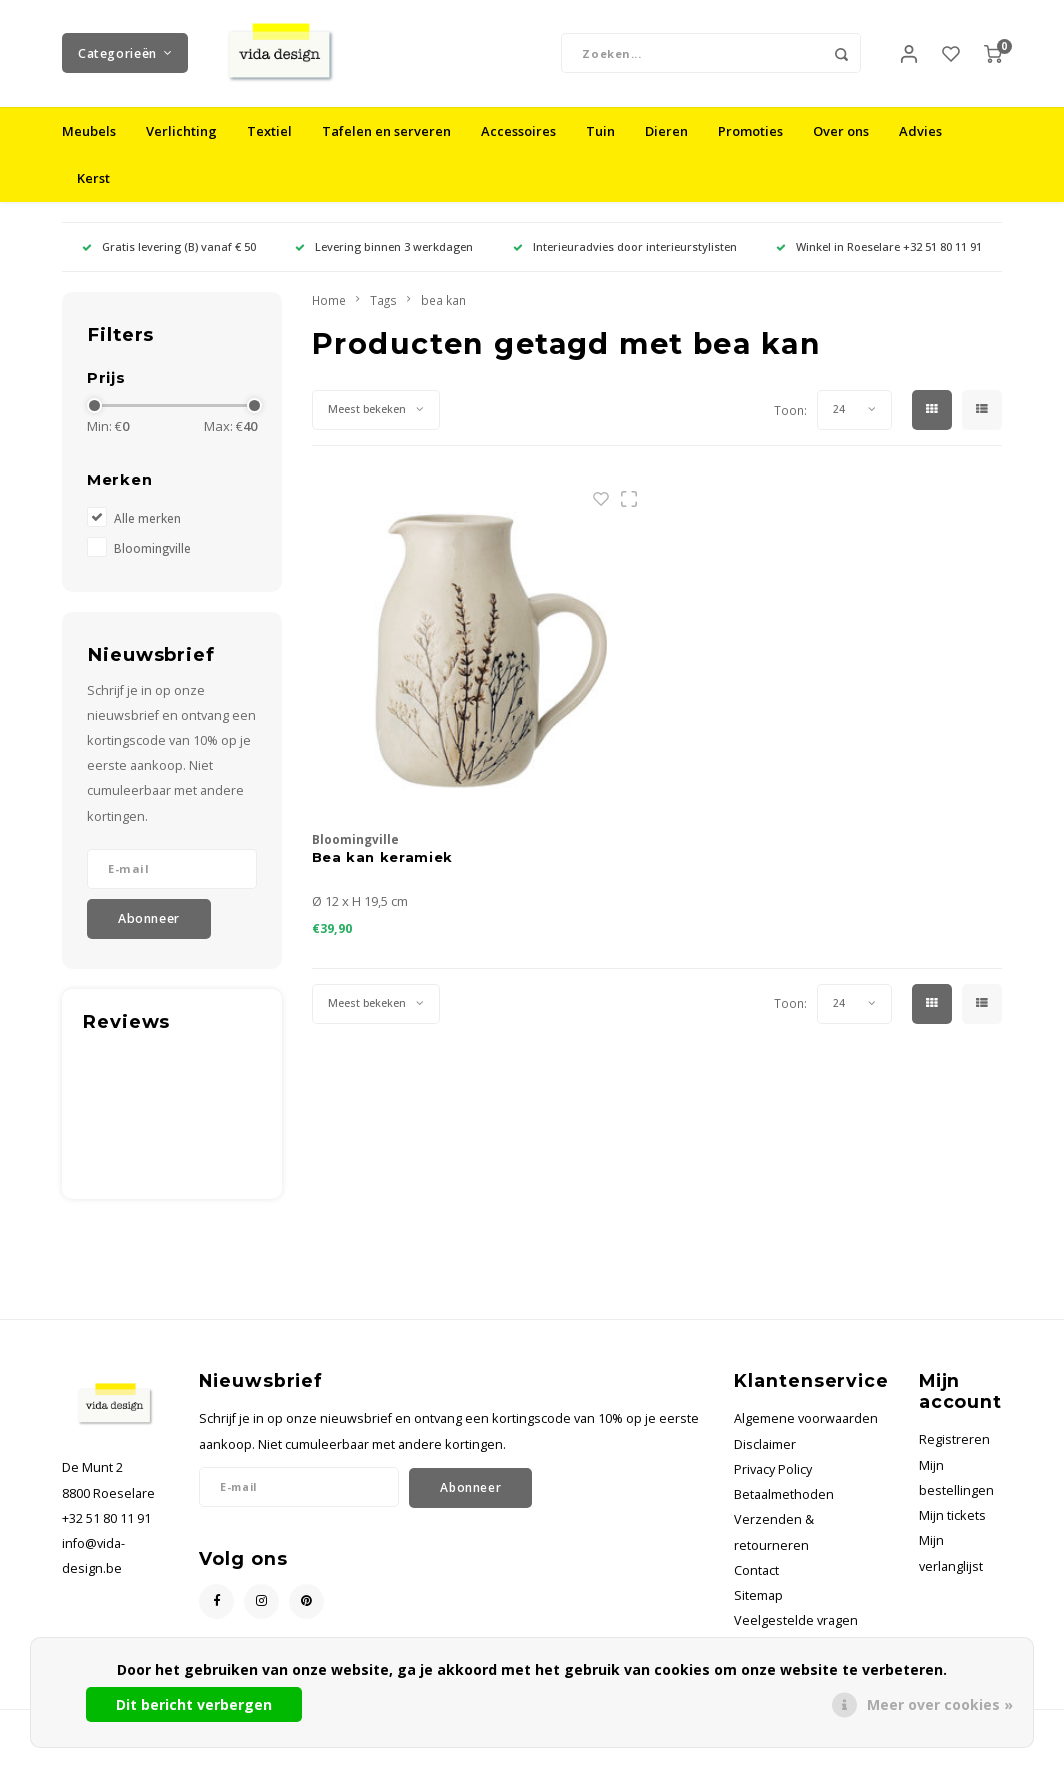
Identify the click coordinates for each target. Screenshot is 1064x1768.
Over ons (841, 144)
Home (329, 313)
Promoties (750, 144)
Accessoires (518, 144)
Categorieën (125, 59)
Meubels (89, 144)
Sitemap (758, 1608)
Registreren (954, 1452)
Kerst (93, 191)
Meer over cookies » (940, 1704)
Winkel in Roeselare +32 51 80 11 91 (879, 259)
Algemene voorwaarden (806, 1431)
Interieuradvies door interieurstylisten (625, 259)
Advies (920, 144)
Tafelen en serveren (386, 144)
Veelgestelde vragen (796, 1633)
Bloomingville (152, 560)
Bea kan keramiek (382, 869)
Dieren (666, 144)
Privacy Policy (773, 1482)
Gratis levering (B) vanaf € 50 (169, 259)
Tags (383, 313)
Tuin (600, 144)
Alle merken (147, 530)
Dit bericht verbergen (194, 1704)
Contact (756, 1583)
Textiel (269, 144)
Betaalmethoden (784, 1507)
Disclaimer (765, 1457)
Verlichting (181, 144)
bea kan (443, 313)
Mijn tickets (952, 1528)
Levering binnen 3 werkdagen (384, 259)
